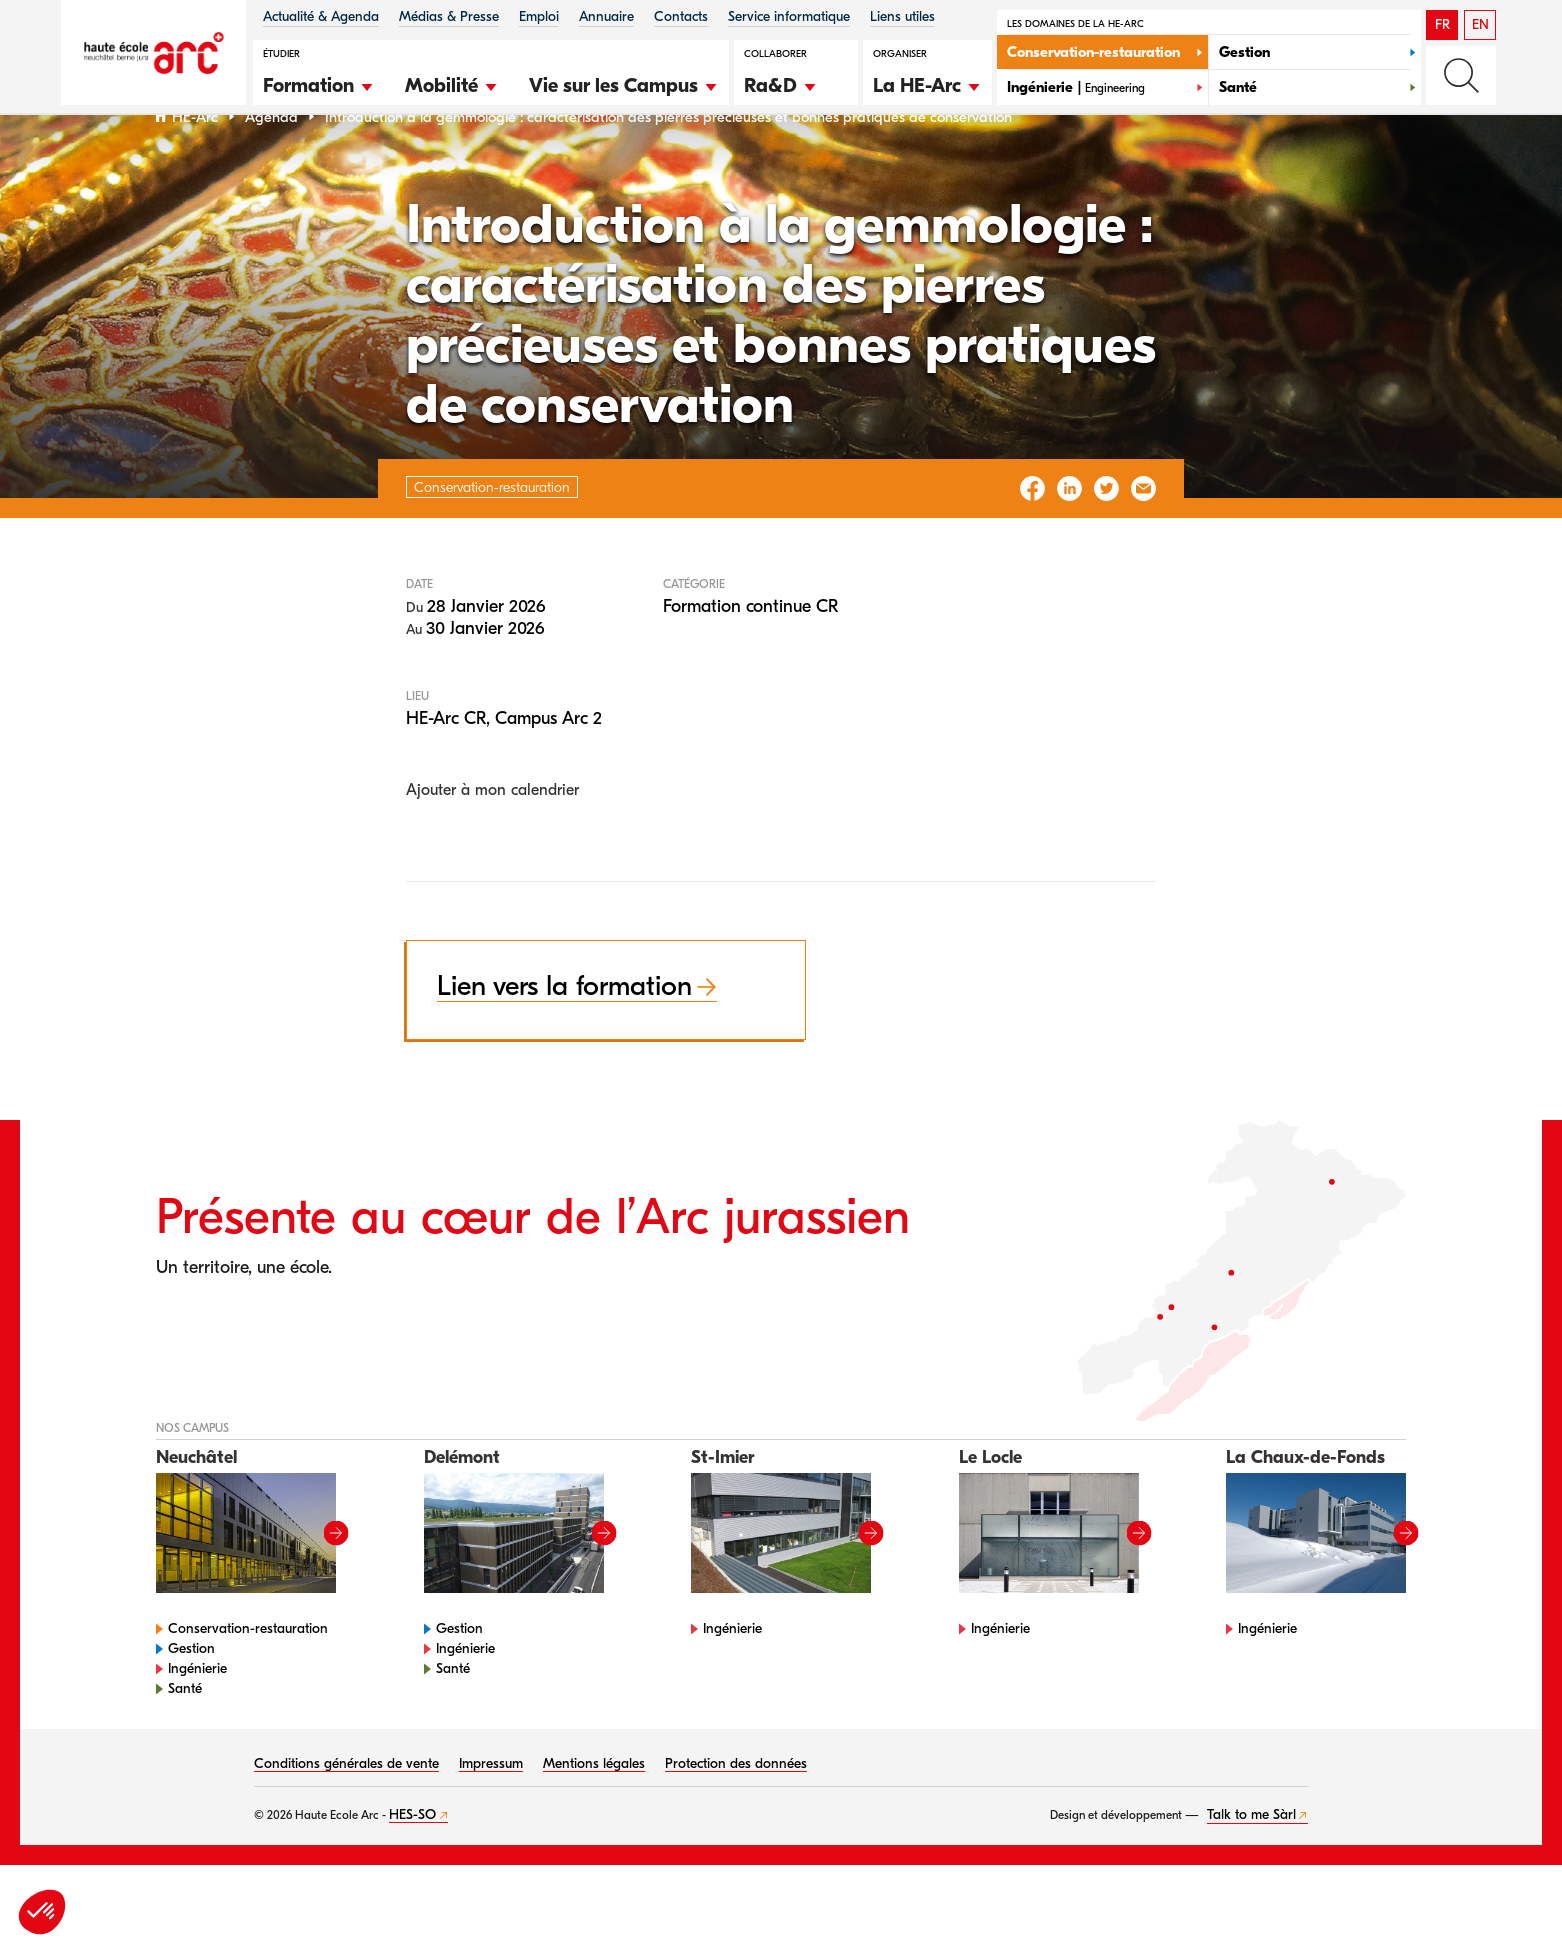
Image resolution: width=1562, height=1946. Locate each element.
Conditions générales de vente (346, 1814)
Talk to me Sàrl (1251, 1865)
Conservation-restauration (248, 1679)
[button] (319, 83)
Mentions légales (594, 1814)
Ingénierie (197, 1719)
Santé (185, 1739)
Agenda (271, 168)
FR (1442, 24)
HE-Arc (195, 168)
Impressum (491, 1814)
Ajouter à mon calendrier (492, 842)
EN (1480, 24)
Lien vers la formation (564, 1038)
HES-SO (412, 1865)
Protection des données (736, 1814)
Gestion (191, 1699)
